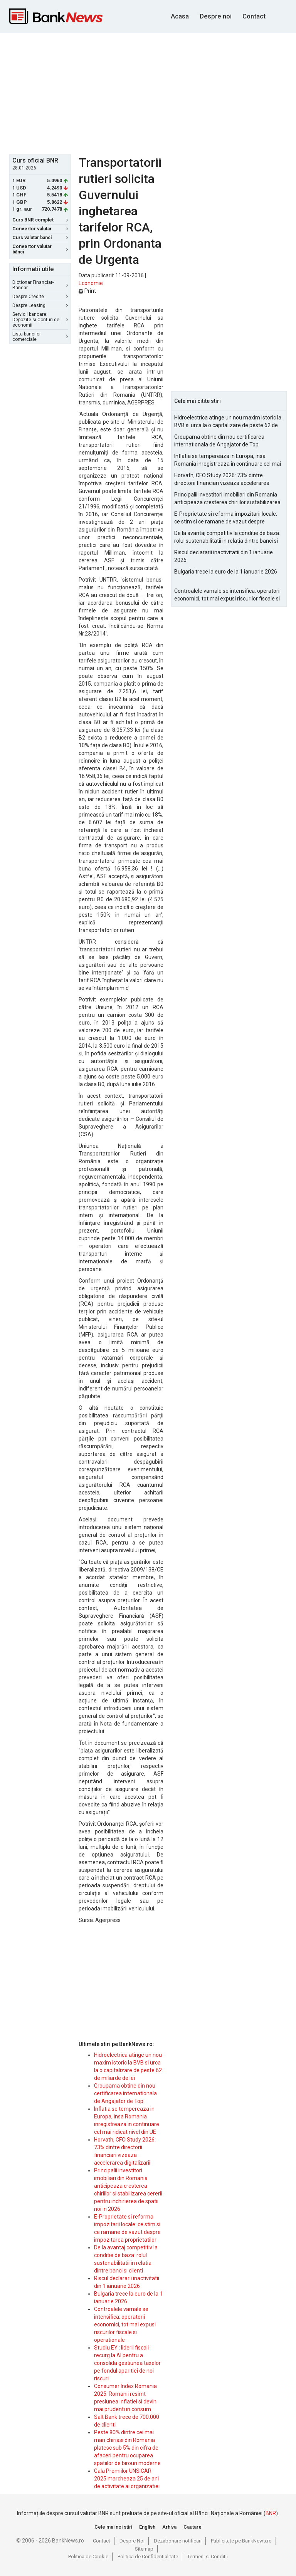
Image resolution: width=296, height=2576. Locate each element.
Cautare (192, 2527)
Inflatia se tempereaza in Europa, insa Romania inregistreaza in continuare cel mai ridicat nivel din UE (227, 460)
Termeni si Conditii (207, 2556)
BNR (271, 2513)
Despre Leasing (40, 305)
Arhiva (169, 2527)
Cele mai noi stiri (113, 2527)
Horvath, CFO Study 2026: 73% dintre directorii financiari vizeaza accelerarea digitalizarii (221, 479)
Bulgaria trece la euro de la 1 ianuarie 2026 (225, 572)
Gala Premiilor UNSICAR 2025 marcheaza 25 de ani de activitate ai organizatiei (127, 2478)
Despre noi (216, 16)
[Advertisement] (152, 93)
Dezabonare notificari (178, 2541)
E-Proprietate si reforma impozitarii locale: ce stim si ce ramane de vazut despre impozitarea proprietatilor (225, 518)
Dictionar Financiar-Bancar (40, 285)
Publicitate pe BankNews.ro (241, 2541)
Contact (254, 16)
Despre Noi (132, 2541)
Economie (91, 283)
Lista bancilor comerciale (40, 336)
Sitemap (144, 2549)
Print (87, 291)
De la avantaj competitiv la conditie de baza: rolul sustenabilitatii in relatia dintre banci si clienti (227, 537)
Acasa (180, 16)
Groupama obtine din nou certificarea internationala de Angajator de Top (125, 2093)
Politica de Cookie (88, 2556)
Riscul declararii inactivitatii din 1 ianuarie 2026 (223, 556)
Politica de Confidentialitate (148, 2556)
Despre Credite (40, 296)
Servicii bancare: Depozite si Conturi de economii (40, 320)
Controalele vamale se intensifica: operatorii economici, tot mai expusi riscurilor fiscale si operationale (125, 2324)
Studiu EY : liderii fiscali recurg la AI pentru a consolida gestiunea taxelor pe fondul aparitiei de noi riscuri (127, 2363)
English (147, 2527)
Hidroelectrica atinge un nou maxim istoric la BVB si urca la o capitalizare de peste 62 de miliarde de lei (227, 421)
